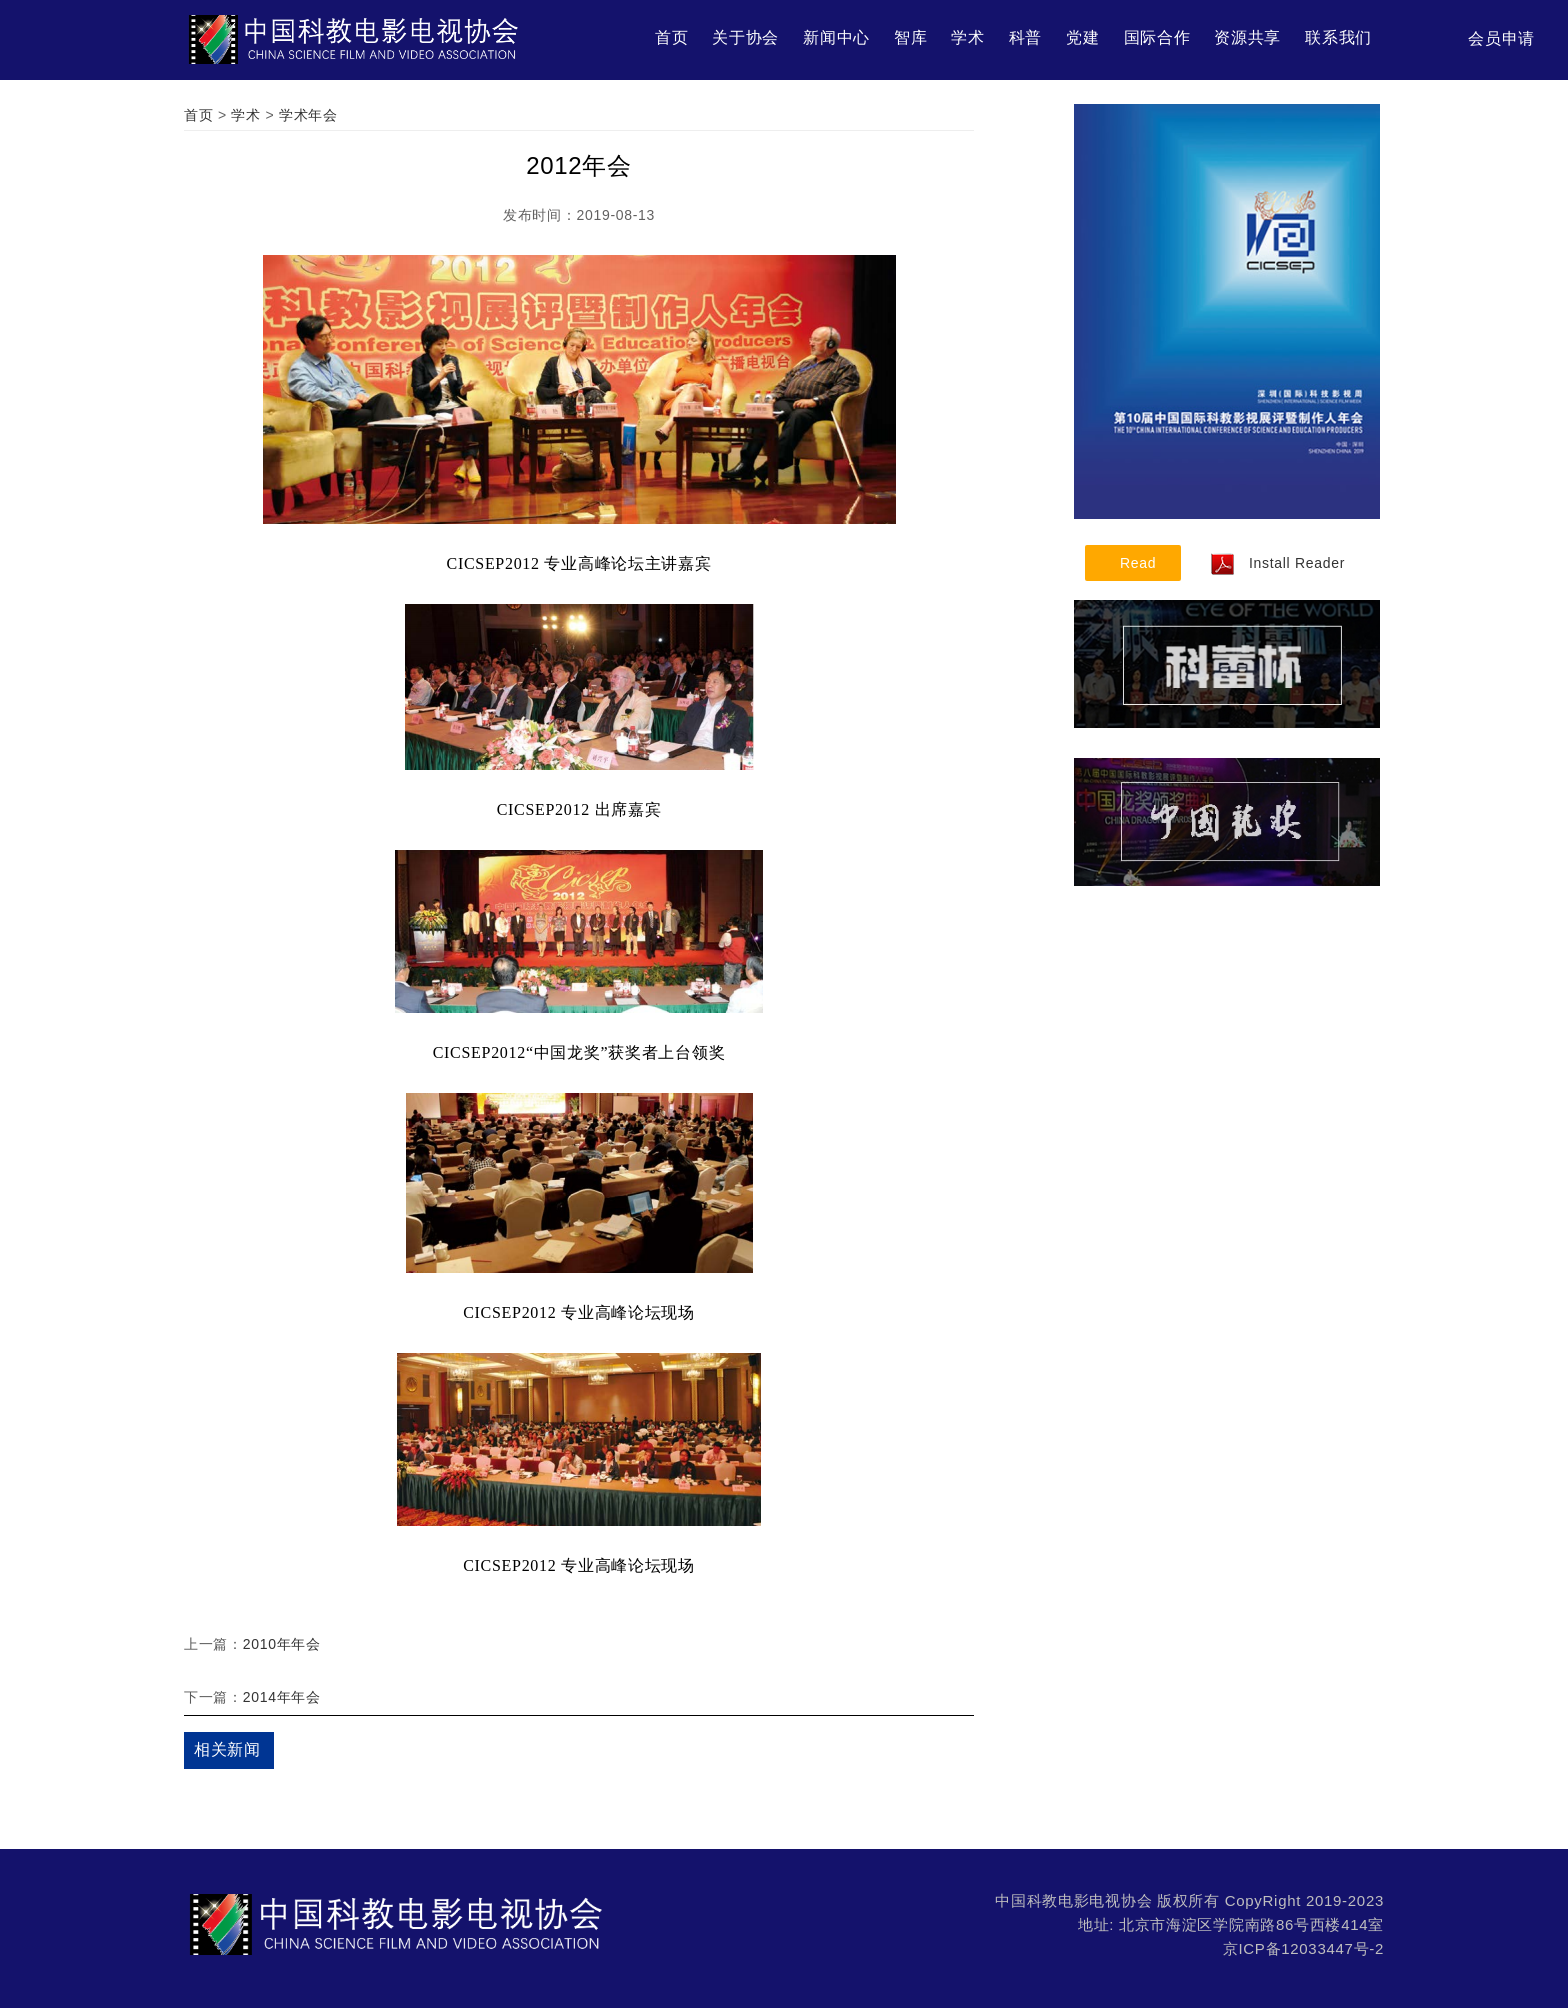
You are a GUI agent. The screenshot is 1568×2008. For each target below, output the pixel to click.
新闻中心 (836, 37)
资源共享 (1247, 37)
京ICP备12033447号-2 (1303, 1948)
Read (1138, 563)
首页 (671, 37)
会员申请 (1501, 38)
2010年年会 (282, 1644)
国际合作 (1157, 37)
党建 (1082, 37)
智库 (910, 37)
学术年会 (308, 115)
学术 (967, 37)
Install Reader (1278, 563)
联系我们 (1338, 37)
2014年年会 (282, 1697)
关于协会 (745, 37)
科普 (1025, 37)
